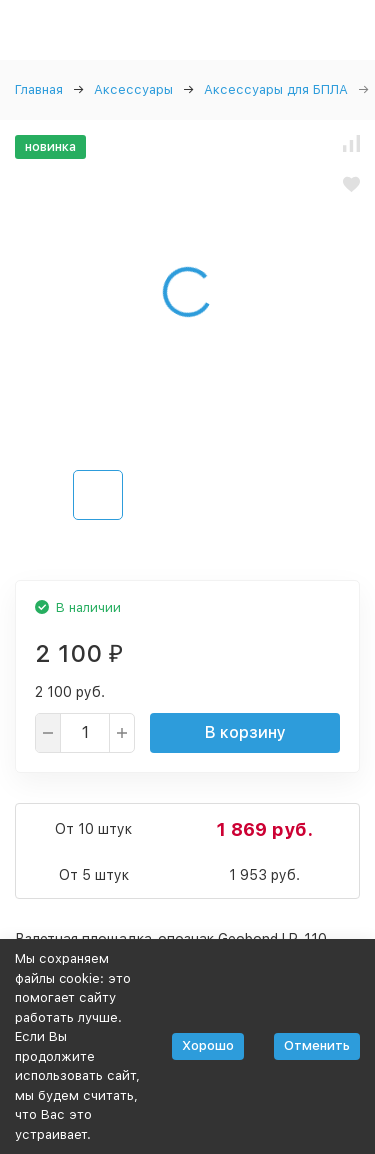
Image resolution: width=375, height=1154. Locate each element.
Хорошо (208, 1045)
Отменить (317, 1045)
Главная (39, 89)
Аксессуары (133, 89)
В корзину (245, 732)
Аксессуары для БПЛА (276, 89)
